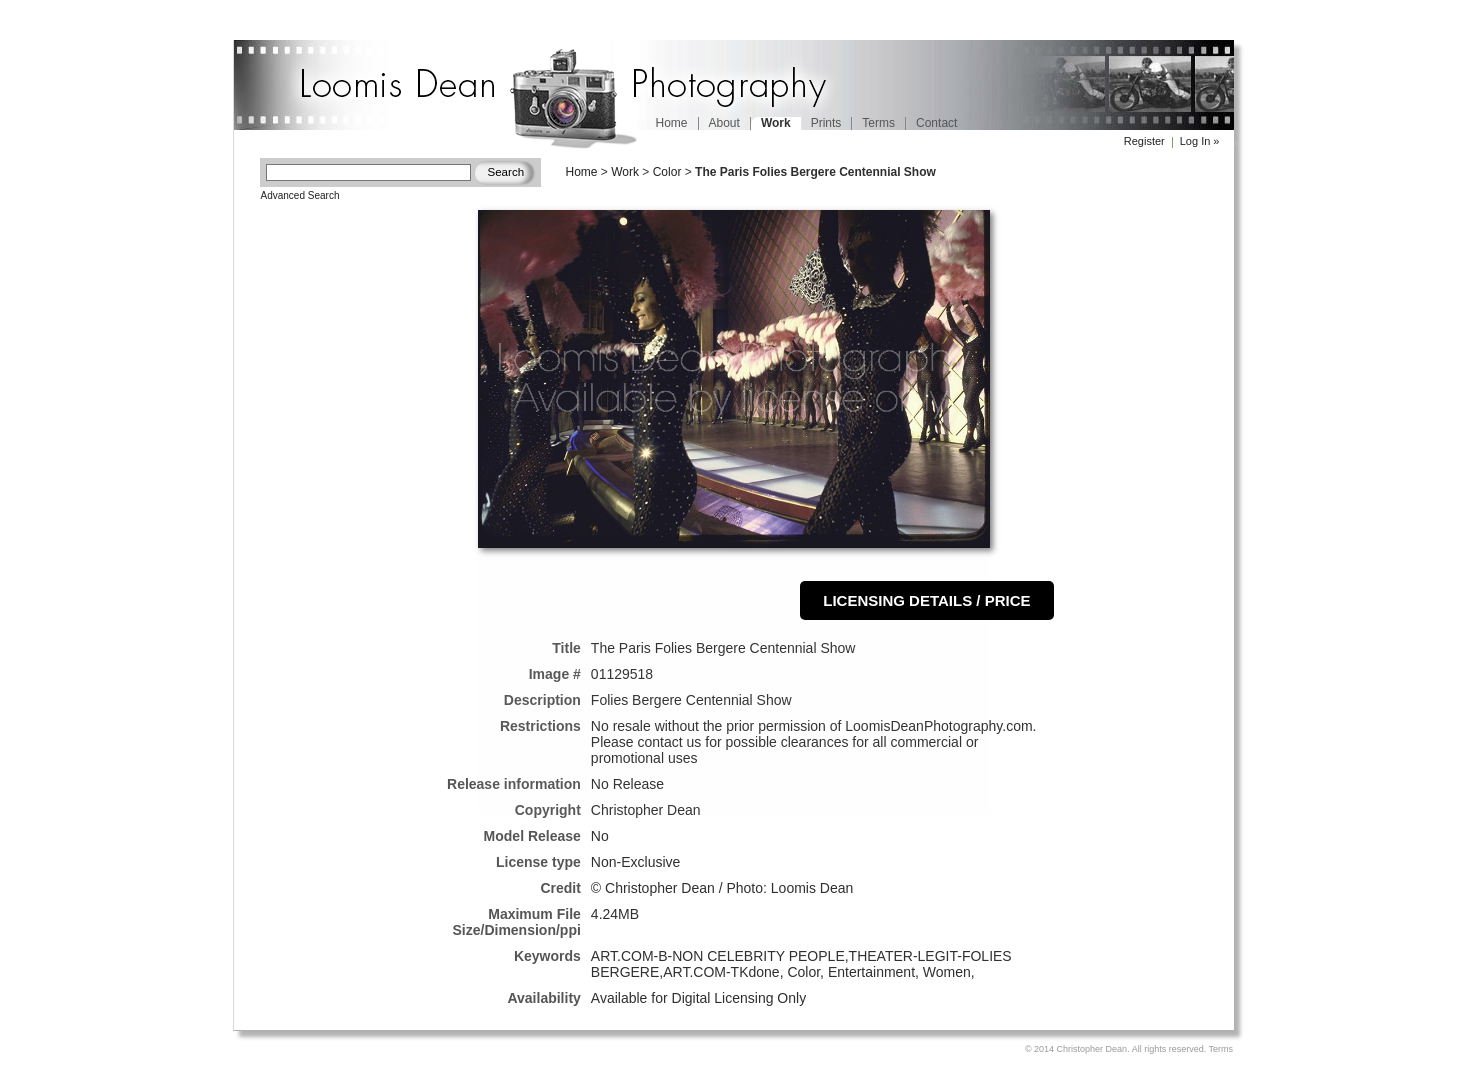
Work (625, 172)
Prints (826, 123)
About (724, 123)
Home (672, 123)
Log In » (1200, 141)
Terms (878, 123)
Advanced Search (300, 195)
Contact (936, 123)
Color (667, 172)
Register (1144, 141)
